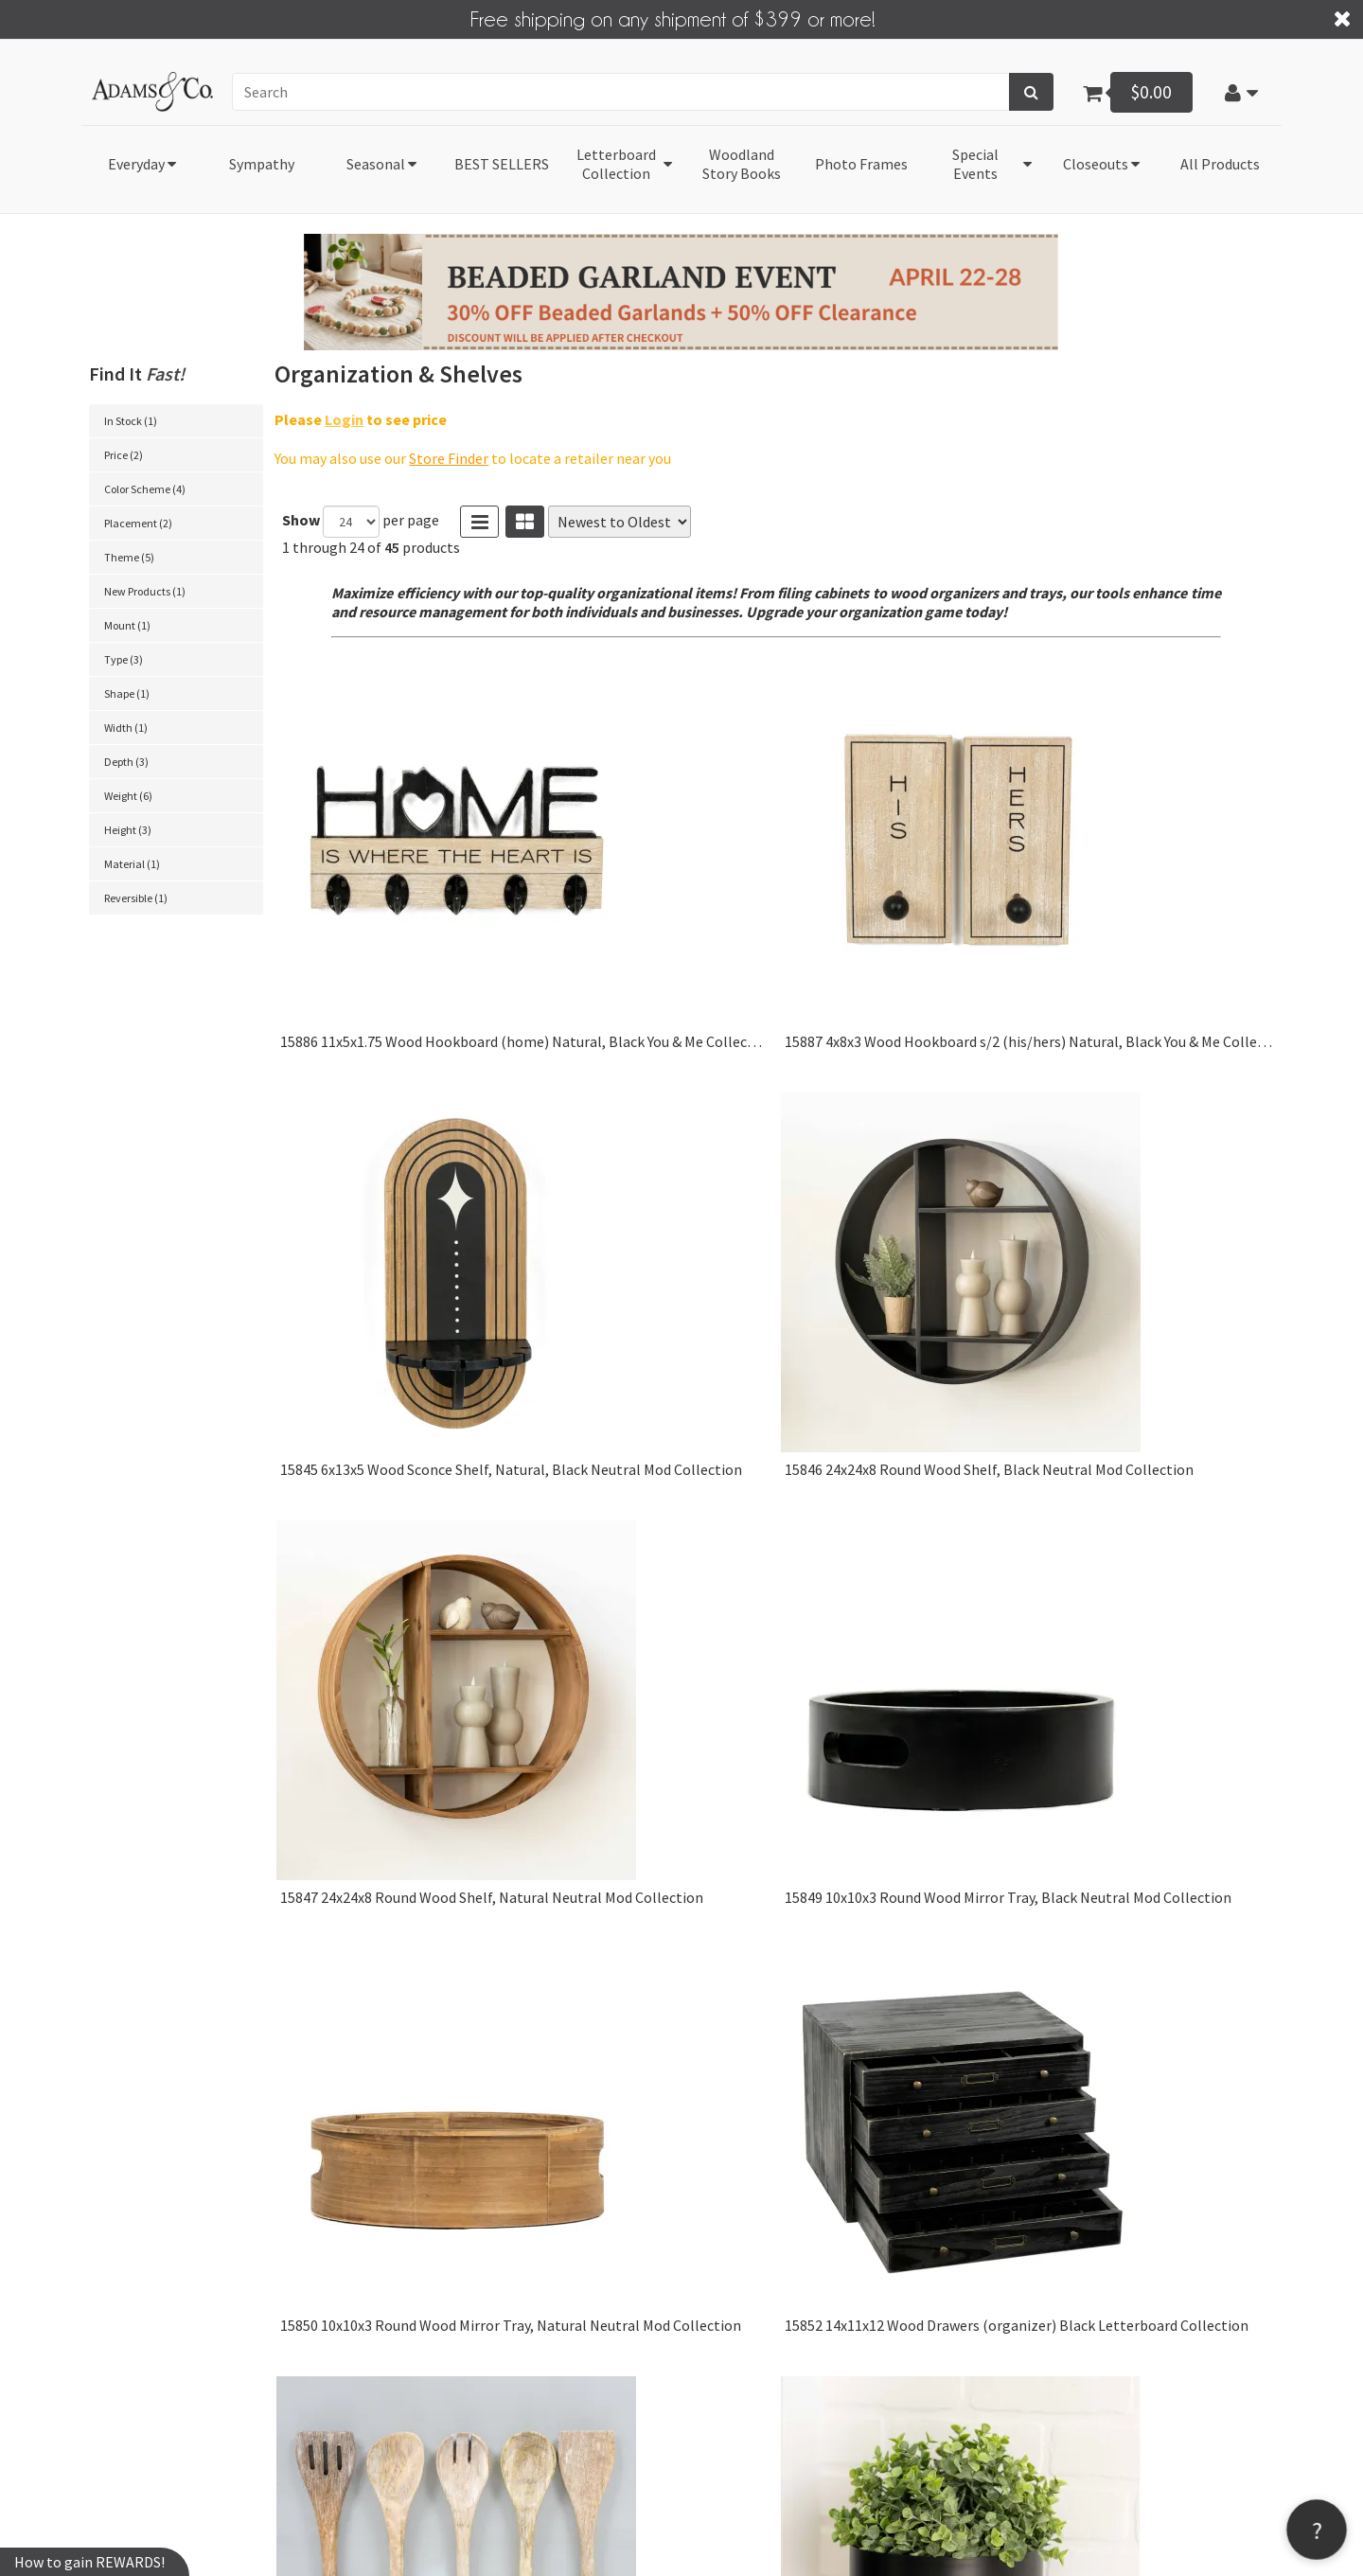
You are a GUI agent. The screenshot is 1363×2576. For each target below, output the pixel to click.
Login (344, 418)
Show (301, 519)
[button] (1242, 92)
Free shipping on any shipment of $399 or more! (673, 18)
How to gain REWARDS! (89, 2561)
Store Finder (448, 458)
